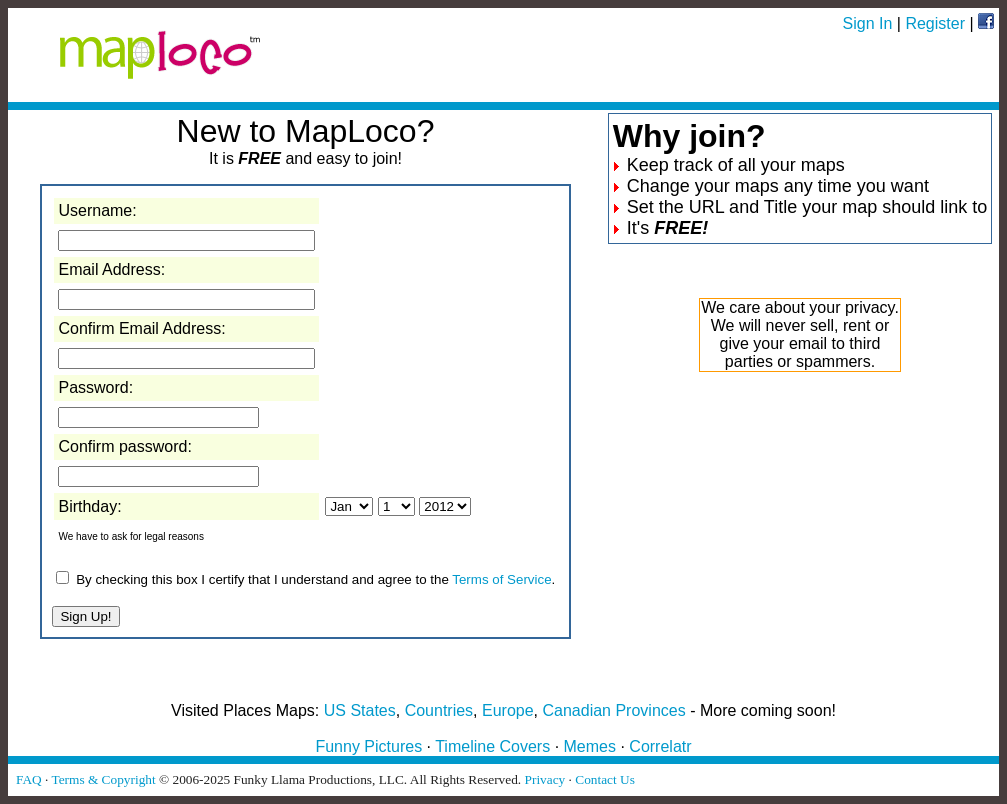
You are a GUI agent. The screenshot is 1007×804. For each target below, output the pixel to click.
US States (360, 710)
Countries (439, 710)
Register (935, 23)
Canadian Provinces (613, 710)
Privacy (545, 779)
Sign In (868, 23)
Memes (590, 746)
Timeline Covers (492, 746)
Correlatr (660, 746)
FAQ (29, 779)
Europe (508, 710)
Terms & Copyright (103, 779)
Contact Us (605, 779)
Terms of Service (501, 579)
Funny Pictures (368, 746)
